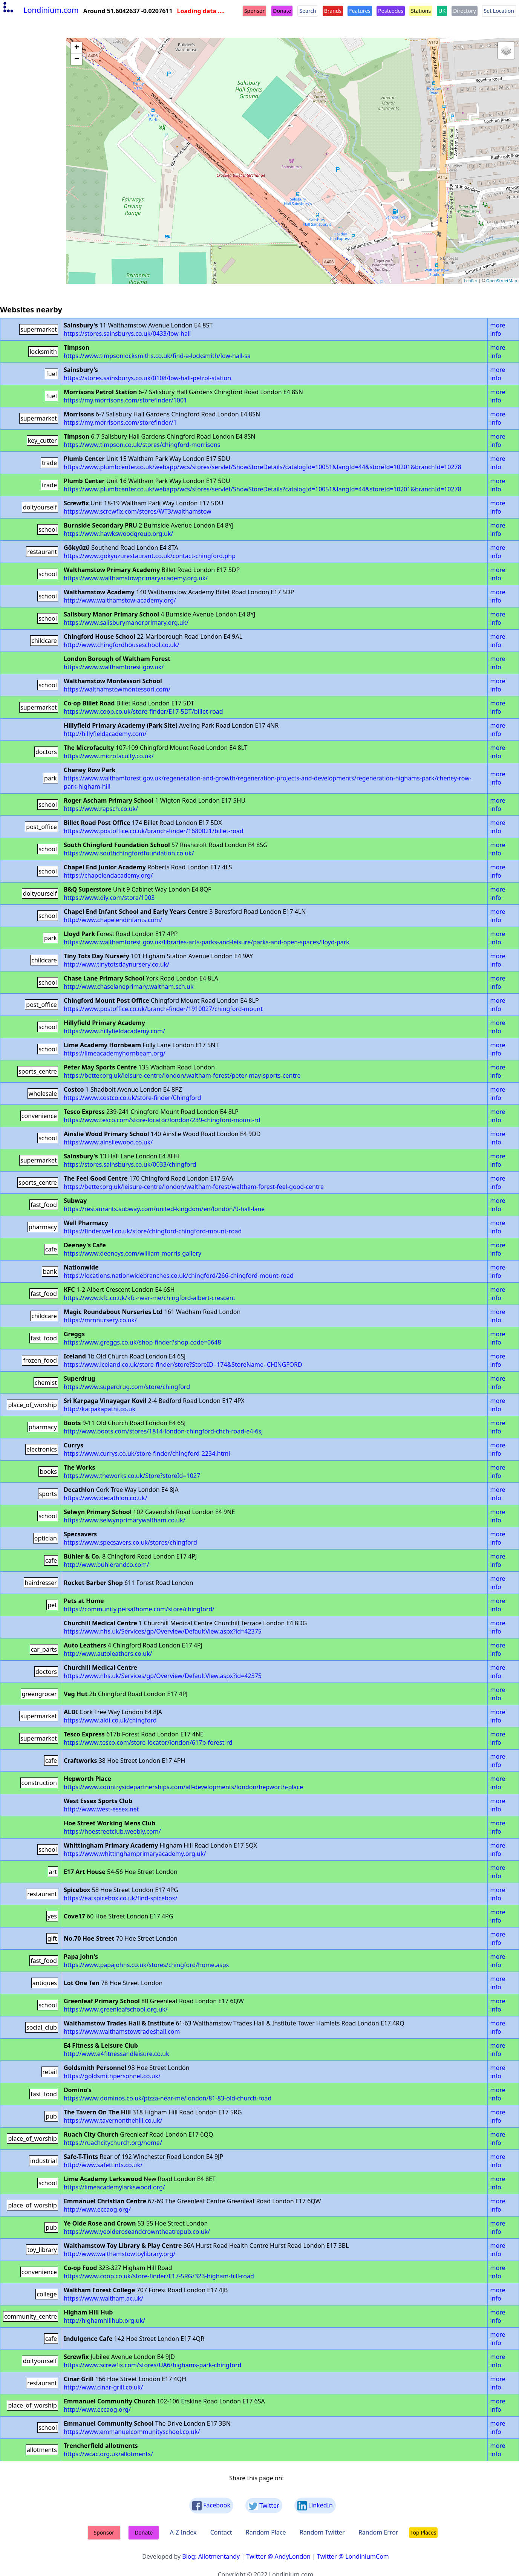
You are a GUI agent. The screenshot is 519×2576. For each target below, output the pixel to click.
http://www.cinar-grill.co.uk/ (103, 2387)
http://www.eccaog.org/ (97, 2209)
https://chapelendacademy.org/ (108, 875)
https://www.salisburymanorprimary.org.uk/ (126, 622)
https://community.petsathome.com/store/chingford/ (139, 1609)
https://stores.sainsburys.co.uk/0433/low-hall (127, 333)
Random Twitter (322, 2532)
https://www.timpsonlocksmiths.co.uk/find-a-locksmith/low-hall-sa (157, 356)
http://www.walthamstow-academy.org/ (120, 600)
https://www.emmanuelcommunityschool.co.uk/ (132, 2432)
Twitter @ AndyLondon (278, 2556)
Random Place (266, 2532)
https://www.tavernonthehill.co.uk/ (113, 2120)
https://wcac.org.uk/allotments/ (108, 2454)
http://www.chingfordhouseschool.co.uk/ (121, 645)
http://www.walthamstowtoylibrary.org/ (120, 2254)
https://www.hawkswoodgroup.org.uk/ (118, 533)
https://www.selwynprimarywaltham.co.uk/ (124, 1520)
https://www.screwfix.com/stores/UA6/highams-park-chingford (152, 2365)
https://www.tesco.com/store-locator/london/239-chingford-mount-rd (162, 1120)
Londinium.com (40, 10)
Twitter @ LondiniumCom (353, 2556)
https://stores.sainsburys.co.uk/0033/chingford (130, 1164)
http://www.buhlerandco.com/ (106, 1564)
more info (497, 329)
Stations (421, 10)
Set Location (499, 10)
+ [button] (76, 48)
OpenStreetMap (501, 280)
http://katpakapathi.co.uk (99, 1409)
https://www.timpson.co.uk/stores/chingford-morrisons (142, 445)
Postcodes (390, 10)
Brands (332, 10)
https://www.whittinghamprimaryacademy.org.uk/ (135, 1853)
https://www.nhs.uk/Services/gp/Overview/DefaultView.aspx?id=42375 (163, 1631)
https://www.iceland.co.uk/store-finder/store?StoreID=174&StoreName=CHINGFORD (183, 1364)
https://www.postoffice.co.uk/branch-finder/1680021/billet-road (153, 831)
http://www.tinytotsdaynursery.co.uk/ (116, 964)
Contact (221, 2532)
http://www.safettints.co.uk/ (103, 2165)
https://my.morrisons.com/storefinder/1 (120, 422)
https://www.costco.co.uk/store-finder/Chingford (132, 1098)
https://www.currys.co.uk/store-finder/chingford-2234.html (147, 1453)
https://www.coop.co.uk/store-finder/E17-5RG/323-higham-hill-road (159, 2276)
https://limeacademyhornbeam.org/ (114, 1053)
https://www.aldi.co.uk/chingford (110, 1720)
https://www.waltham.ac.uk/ (103, 2298)
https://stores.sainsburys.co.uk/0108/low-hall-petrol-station (147, 378)
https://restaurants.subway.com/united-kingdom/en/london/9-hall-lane (164, 1209)
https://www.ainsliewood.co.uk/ (108, 1142)
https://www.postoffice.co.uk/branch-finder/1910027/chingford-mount (163, 1009)
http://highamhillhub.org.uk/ (104, 2320)
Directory (464, 10)
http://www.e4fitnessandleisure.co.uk (116, 2054)
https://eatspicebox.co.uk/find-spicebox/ (121, 1898)
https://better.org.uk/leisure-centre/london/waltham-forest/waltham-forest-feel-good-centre (194, 1186)
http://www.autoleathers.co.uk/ (108, 1653)
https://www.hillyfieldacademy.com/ (114, 1031)
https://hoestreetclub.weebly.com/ (112, 1831)
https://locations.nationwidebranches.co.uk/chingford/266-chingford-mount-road (179, 1275)
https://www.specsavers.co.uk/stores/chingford (130, 1542)
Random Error (378, 2532)
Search (307, 10)
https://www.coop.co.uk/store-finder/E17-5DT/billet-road (143, 711)
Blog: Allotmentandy (211, 2556)
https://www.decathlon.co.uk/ (105, 1498)
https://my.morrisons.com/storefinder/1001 (125, 400)
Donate (282, 10)
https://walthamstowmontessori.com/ (117, 689)
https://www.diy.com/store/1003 (109, 897)
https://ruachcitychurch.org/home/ (113, 2143)
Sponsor (254, 10)
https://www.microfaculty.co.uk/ (109, 756)
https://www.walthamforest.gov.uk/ (114, 667)
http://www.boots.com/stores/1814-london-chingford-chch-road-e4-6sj (163, 1431)
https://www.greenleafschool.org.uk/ (116, 2009)
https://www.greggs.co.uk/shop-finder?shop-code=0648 (142, 1342)
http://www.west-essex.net (101, 1809)
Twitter (263, 2505)
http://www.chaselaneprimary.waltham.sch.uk (129, 986)
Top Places (423, 2532)
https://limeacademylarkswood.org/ (114, 2187)
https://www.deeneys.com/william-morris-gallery (132, 1253)
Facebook (211, 2505)
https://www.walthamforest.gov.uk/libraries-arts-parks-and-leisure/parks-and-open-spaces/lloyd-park (206, 942)
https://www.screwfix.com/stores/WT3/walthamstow (137, 511)
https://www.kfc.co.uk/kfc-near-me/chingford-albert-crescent (149, 1298)
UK (442, 10)
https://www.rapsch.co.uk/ (101, 809)
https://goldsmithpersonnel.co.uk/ (112, 2076)
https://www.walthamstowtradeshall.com (122, 2031)
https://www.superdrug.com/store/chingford (127, 1387)
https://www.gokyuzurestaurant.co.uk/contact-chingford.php (150, 556)
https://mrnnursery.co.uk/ (100, 1320)
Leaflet (470, 280)
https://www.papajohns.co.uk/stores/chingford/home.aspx (146, 1965)
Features (359, 10)
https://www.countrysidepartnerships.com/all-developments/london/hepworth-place (183, 1787)
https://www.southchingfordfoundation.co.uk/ (129, 853)
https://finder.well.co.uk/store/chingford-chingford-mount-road (153, 1231)
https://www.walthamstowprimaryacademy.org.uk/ (136, 578)
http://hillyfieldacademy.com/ (105, 734)
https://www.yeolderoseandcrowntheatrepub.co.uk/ (137, 2231)
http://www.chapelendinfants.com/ (113, 920)
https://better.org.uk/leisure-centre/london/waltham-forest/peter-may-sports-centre (182, 1075)
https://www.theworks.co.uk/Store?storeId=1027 (132, 1476)
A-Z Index (183, 2532)
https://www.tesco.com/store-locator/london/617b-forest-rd (148, 1742)
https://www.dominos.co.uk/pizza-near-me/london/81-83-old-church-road (167, 2098)
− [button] (76, 59)
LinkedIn (315, 2505)
